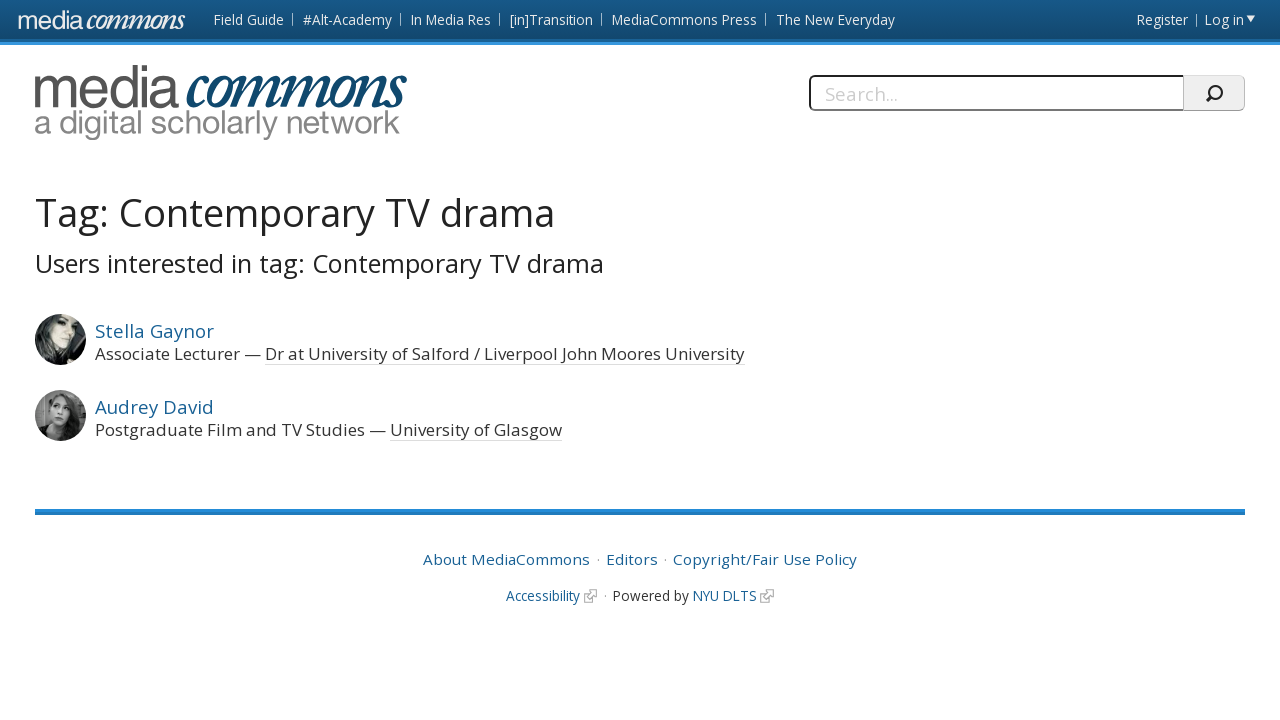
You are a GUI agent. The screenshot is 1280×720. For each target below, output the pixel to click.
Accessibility (543, 595)
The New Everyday (835, 19)
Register (1162, 19)
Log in (1224, 19)
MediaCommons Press (684, 19)
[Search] (996, 93)
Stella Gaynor (154, 330)
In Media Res (451, 19)
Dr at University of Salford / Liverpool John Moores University (505, 353)
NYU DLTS (725, 595)
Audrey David (154, 406)
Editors (632, 559)
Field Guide (249, 19)
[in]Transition (551, 19)
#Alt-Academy (347, 19)
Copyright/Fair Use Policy (765, 559)
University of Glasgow (476, 429)
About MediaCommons (506, 559)
